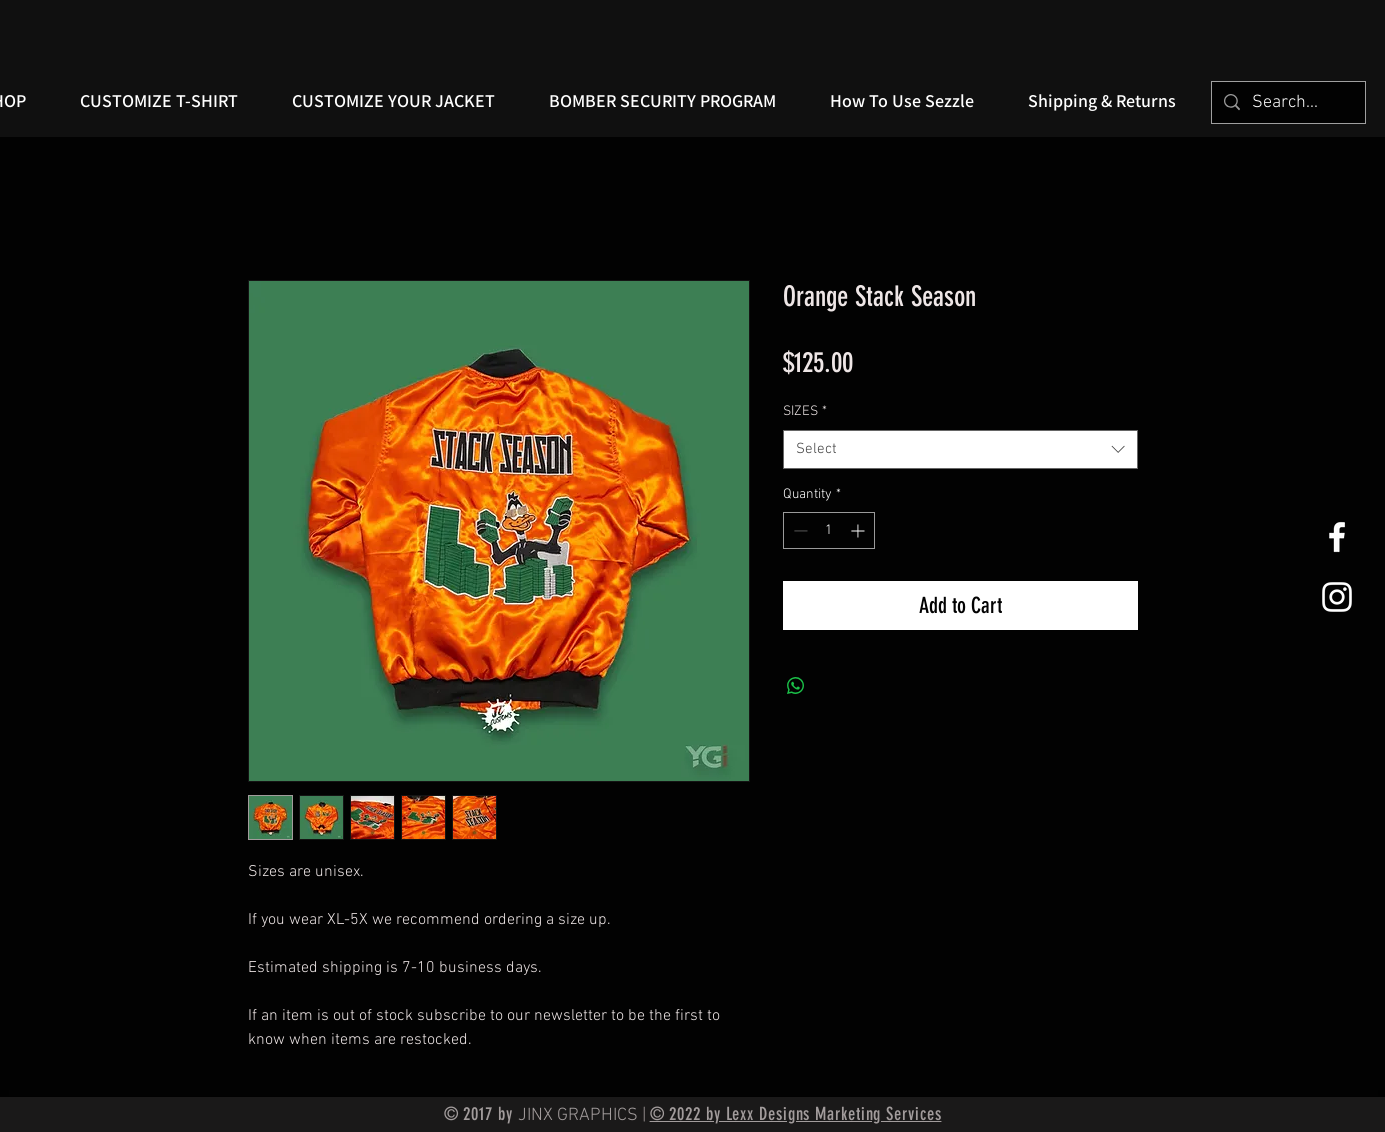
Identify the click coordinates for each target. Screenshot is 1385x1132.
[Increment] (859, 530)
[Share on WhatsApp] (796, 686)
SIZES (805, 411)
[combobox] (960, 449)
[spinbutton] (829, 530)
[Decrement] (798, 530)
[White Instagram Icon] (1337, 597)
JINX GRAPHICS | (584, 1115)
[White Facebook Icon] (1337, 537)
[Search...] (1287, 102)
